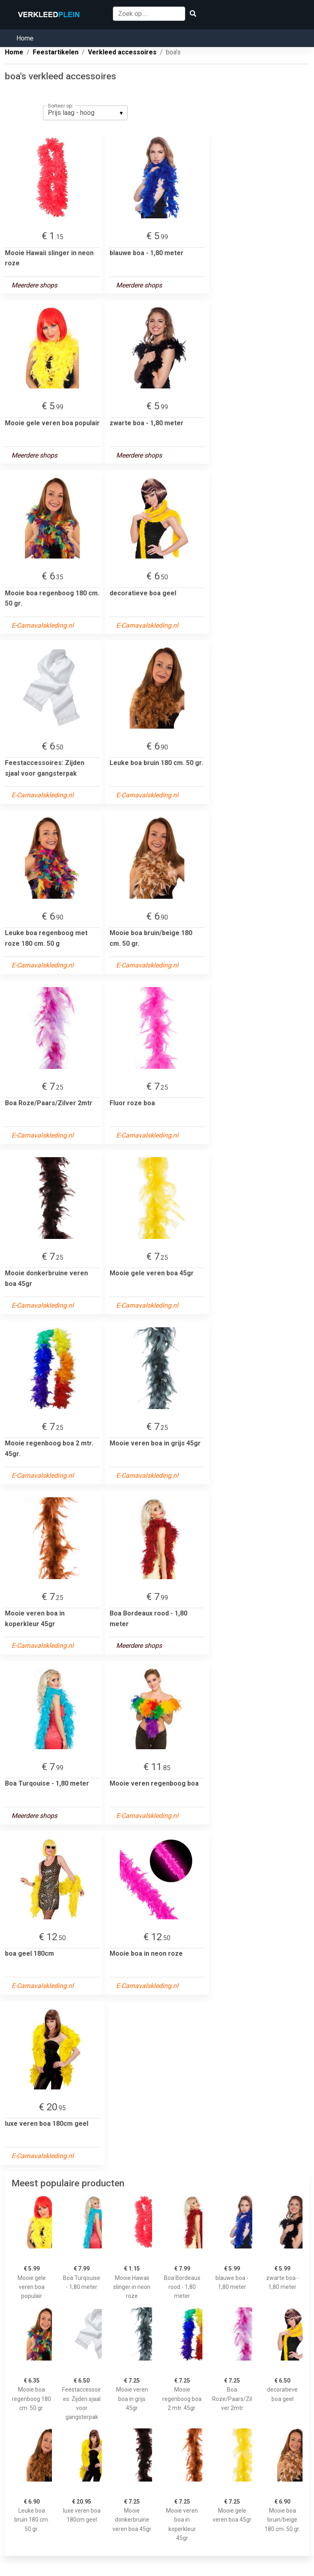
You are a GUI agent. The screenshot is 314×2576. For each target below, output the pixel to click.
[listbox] (85, 112)
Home (25, 38)
